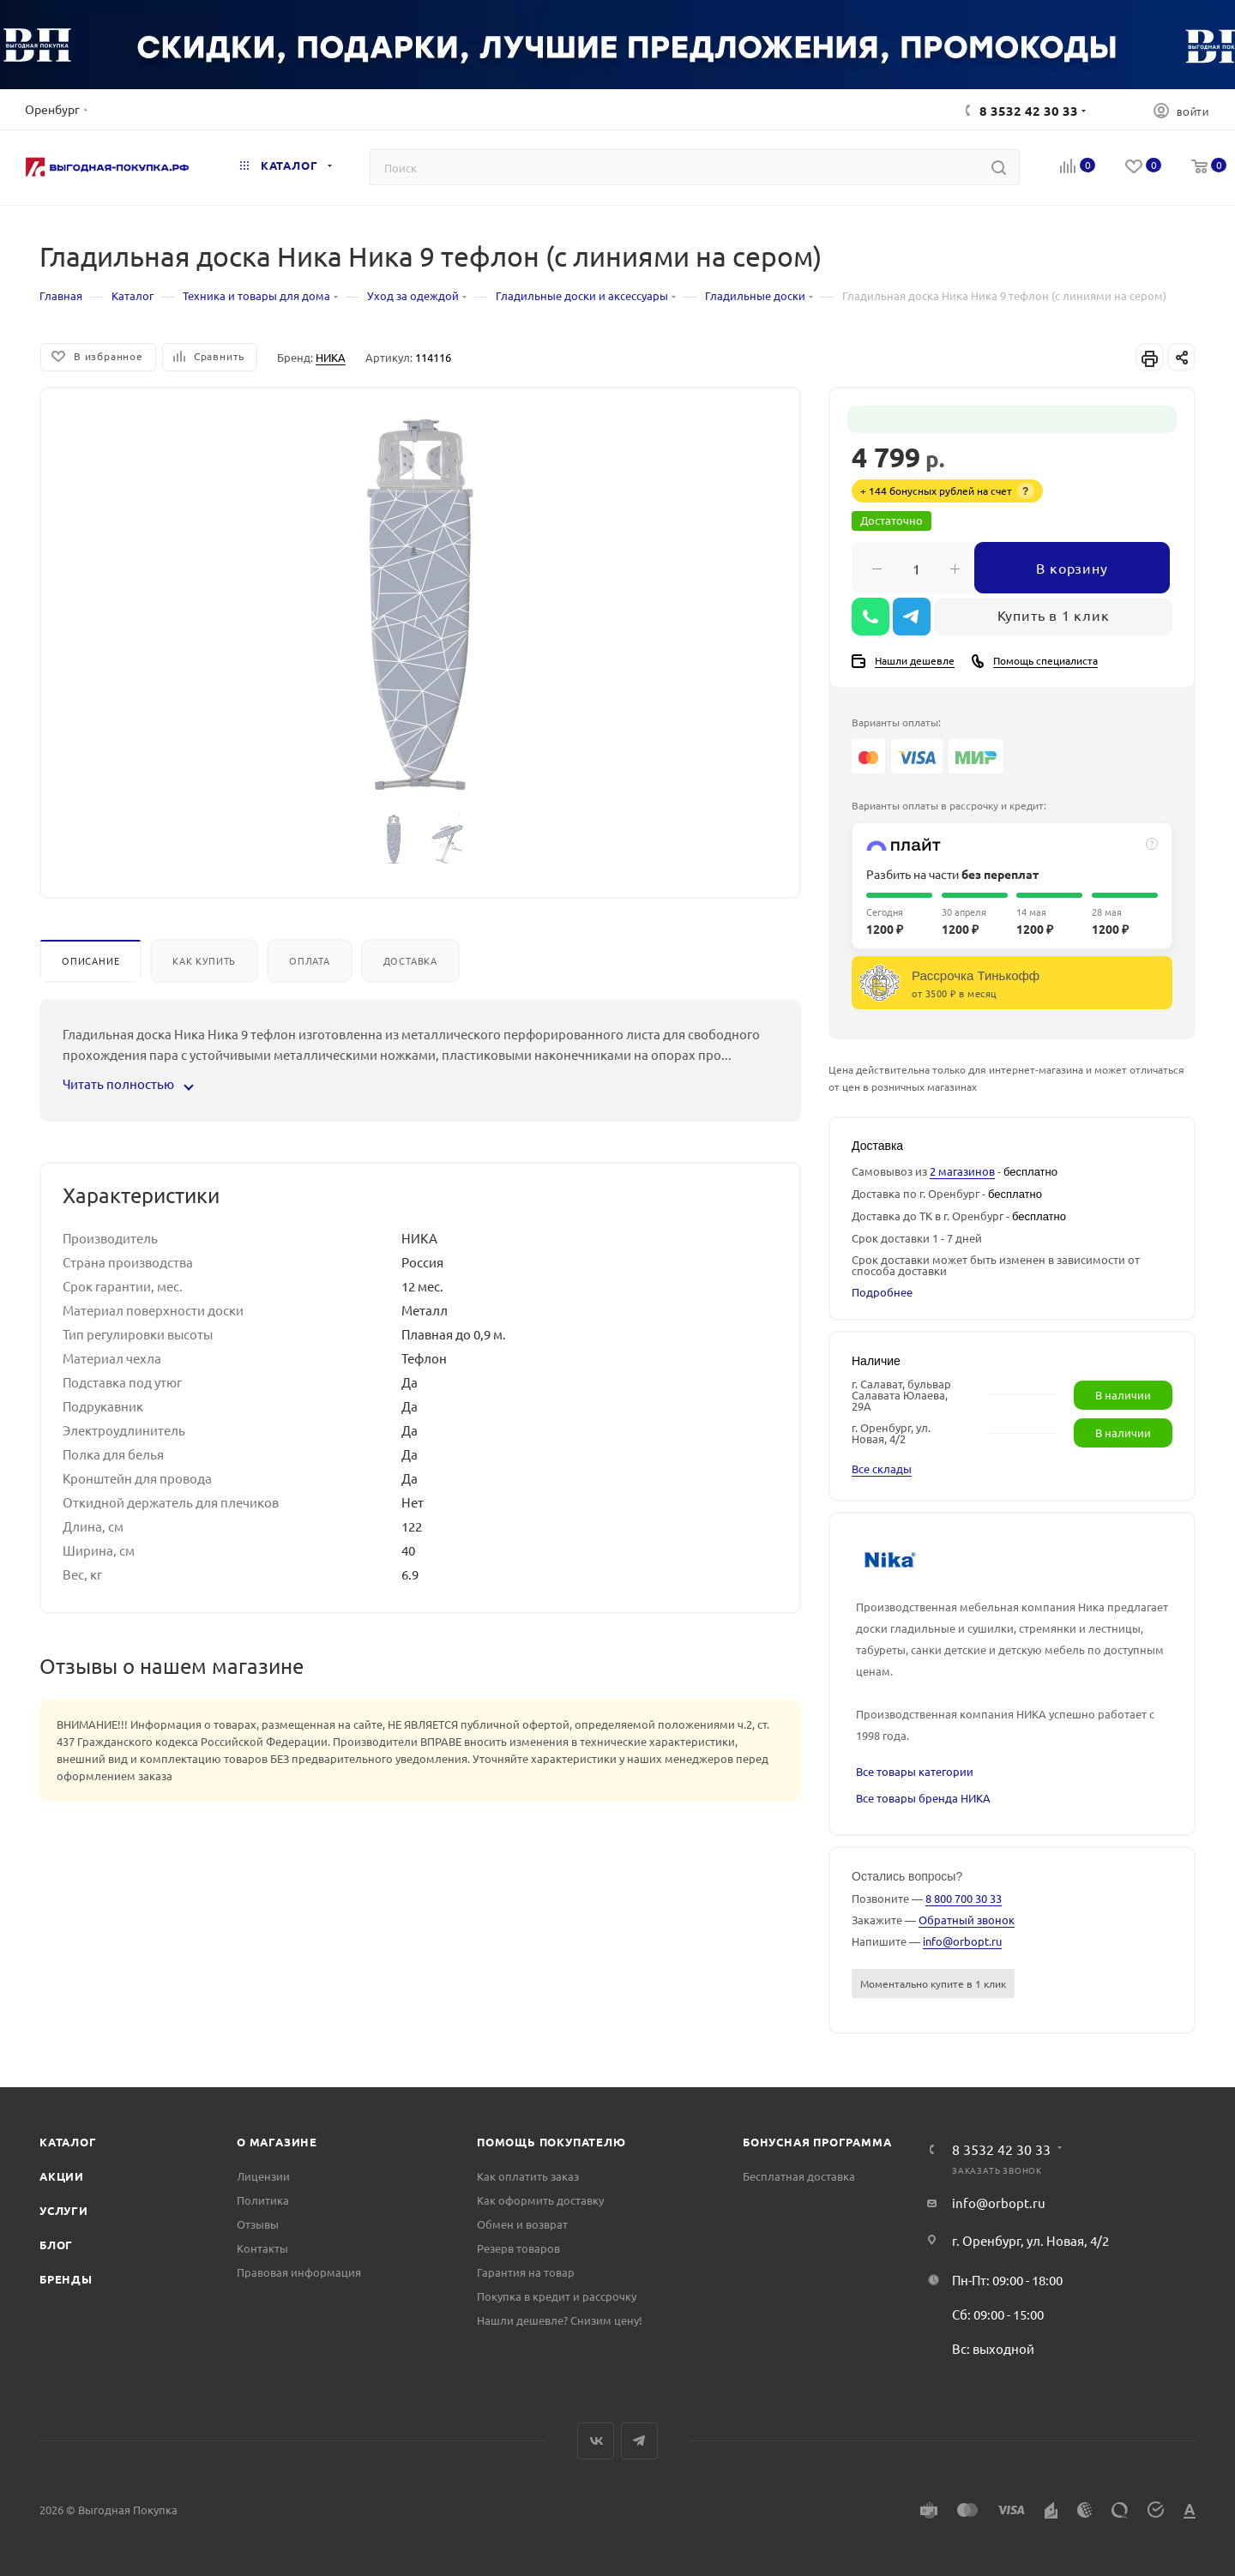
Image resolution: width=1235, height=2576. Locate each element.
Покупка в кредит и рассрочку (556, 2296)
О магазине (277, 2141)
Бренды (66, 2279)
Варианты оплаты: (896, 722)
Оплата (309, 960)
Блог (56, 2244)
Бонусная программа (817, 2141)
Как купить (204, 960)
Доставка (410, 960)
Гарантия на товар (526, 2272)
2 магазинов (962, 1171)
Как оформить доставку (540, 2200)
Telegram (639, 2441)
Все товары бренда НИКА (923, 1798)
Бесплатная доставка (799, 2176)
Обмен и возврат (522, 2224)
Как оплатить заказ (528, 2176)
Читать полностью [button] (127, 1083)
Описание (90, 960)
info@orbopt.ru (962, 1941)
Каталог (68, 2141)
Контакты (262, 2248)
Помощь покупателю (551, 2141)
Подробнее (882, 1292)
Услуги (63, 2210)
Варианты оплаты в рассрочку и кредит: (949, 805)
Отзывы (258, 2224)
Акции (61, 2176)
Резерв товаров (518, 2248)
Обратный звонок (967, 1919)
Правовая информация (299, 2272)
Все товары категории (914, 1771)
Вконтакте (595, 2441)
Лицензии (263, 2176)
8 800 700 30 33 (963, 1898)
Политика (263, 2200)
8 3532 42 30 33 (1028, 110)
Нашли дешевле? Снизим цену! (559, 2320)
